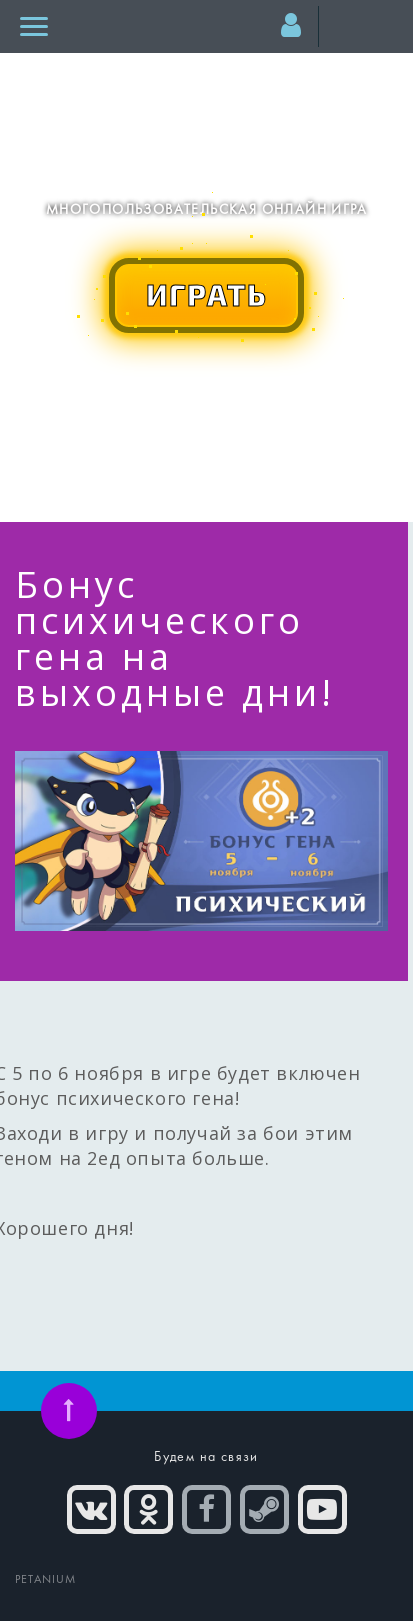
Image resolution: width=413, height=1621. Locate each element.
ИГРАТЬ (207, 294)
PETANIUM (46, 1580)
